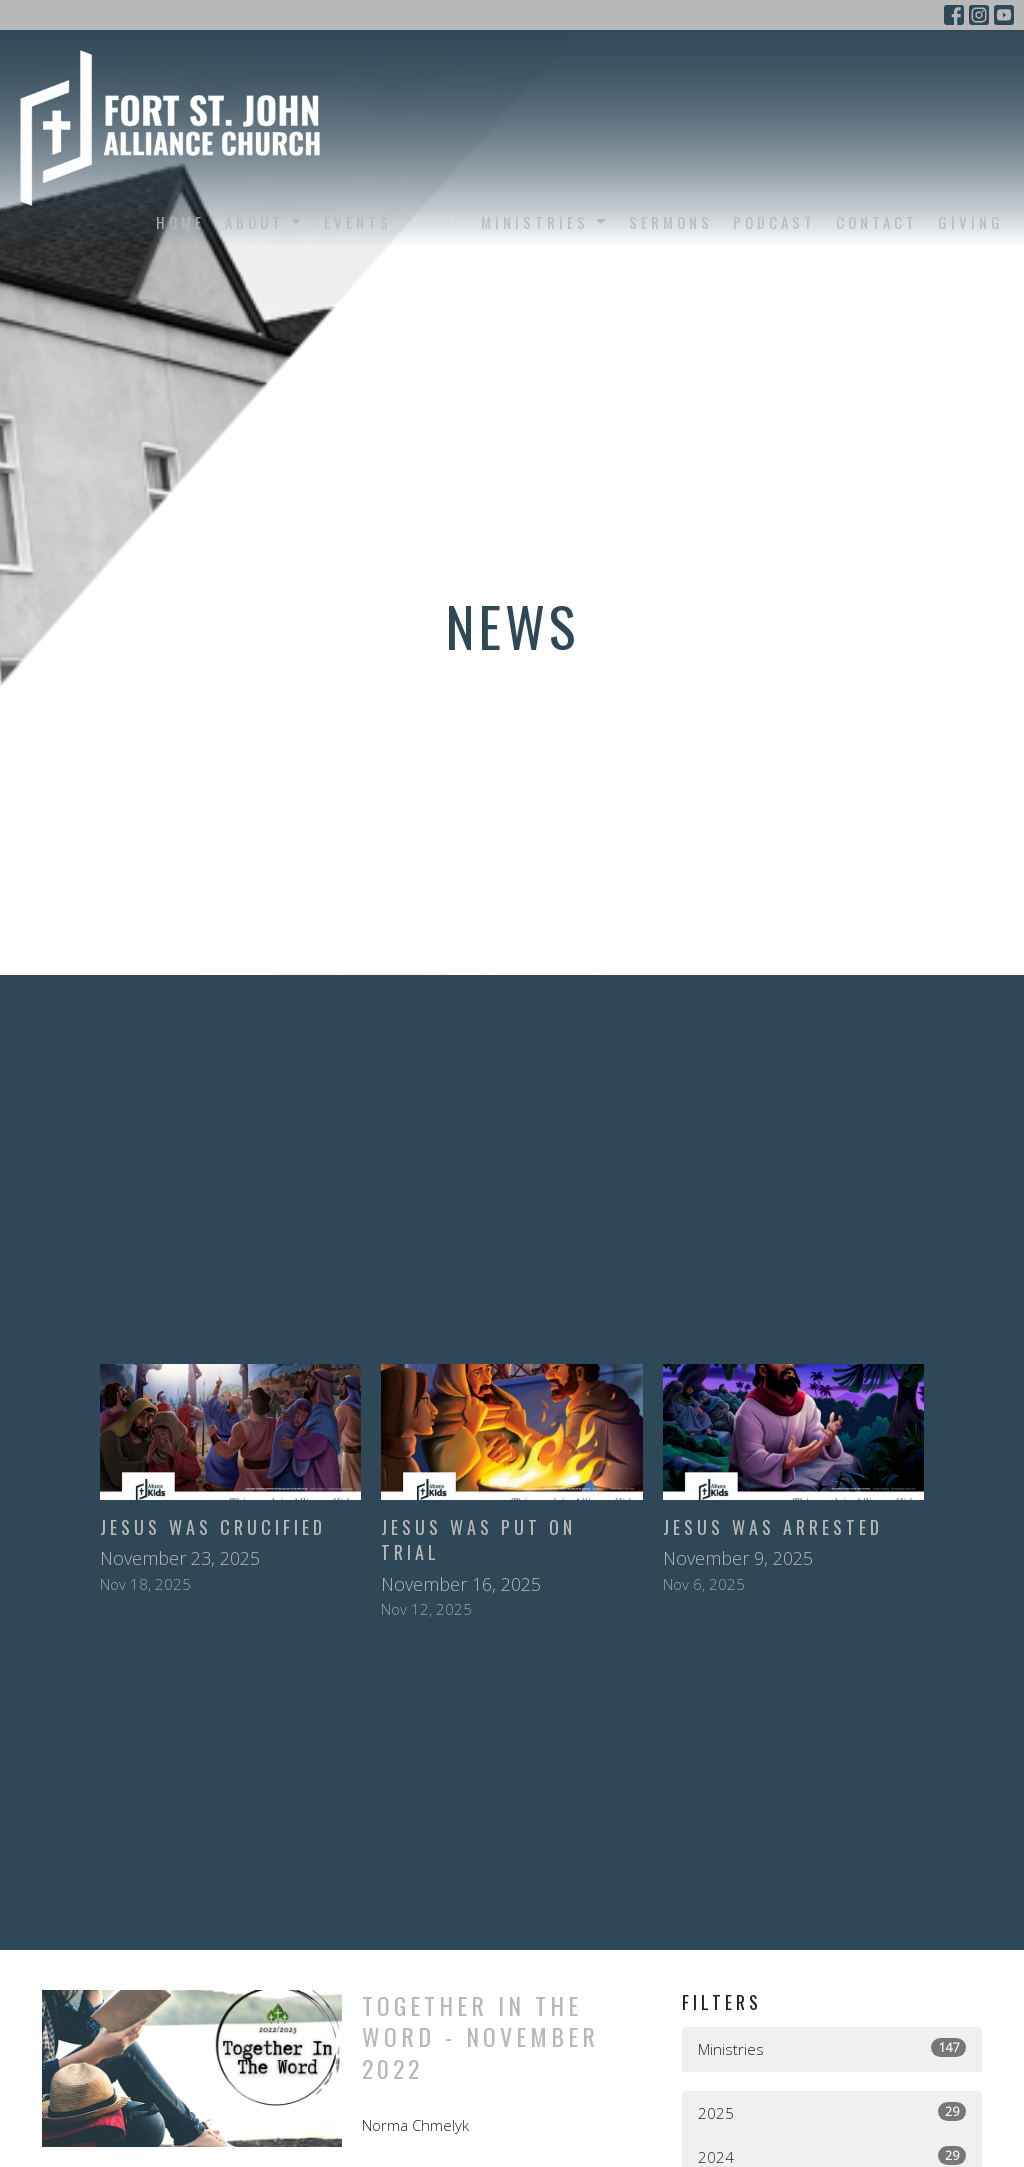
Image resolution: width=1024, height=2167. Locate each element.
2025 (832, 2112)
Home (180, 222)
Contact (877, 222)
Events (358, 222)
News (436, 222)
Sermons (671, 222)
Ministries (545, 222)
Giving (971, 222)
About (264, 222)
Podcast (774, 222)
